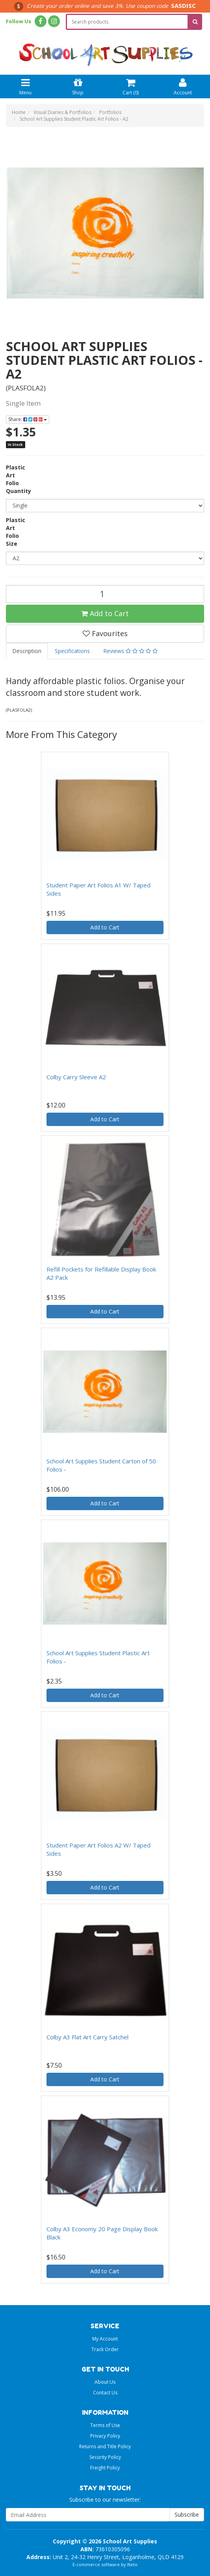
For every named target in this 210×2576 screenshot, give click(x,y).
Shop (78, 85)
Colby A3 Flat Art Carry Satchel (87, 2037)
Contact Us (105, 2392)
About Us (105, 2382)
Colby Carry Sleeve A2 (76, 1077)
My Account (105, 2338)
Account (183, 85)
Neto (132, 2564)
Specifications (72, 651)
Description (26, 651)
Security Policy (105, 2457)
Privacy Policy (105, 2435)
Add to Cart (105, 613)
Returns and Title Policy (105, 2446)
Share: (27, 419)
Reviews (130, 651)
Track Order (105, 2349)
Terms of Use (105, 2425)
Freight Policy (105, 2467)
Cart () (131, 85)
